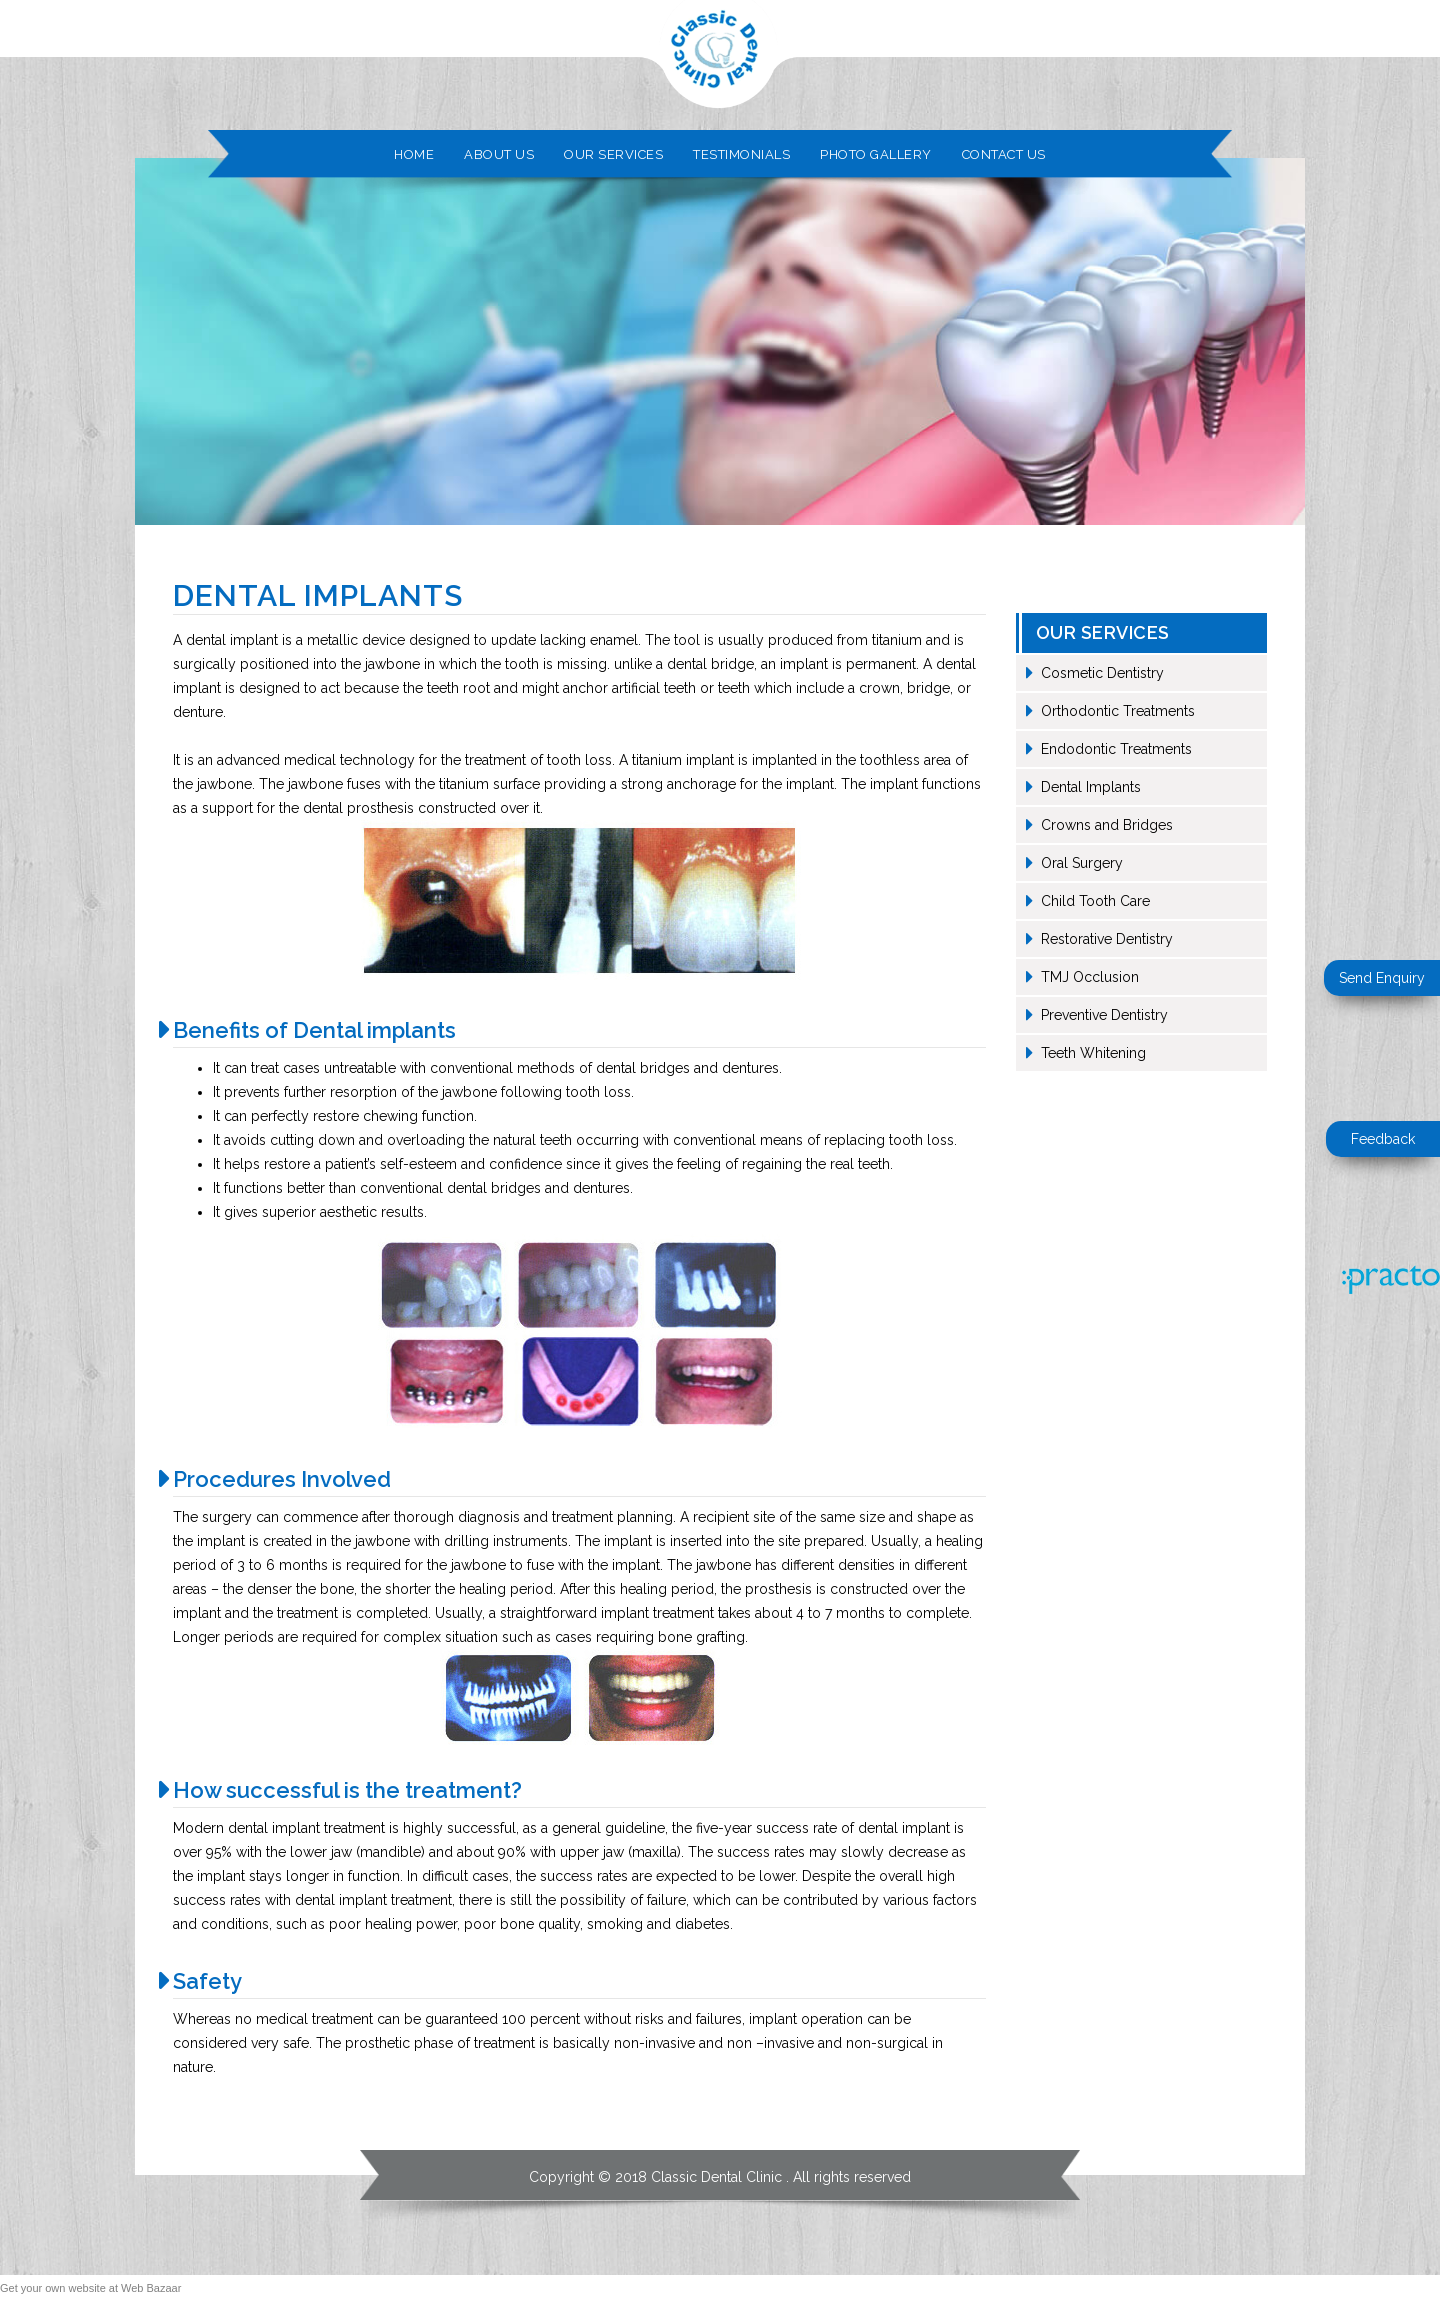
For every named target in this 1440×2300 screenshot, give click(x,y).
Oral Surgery (1082, 863)
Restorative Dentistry (1107, 939)
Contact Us (1004, 154)
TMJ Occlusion (1090, 977)
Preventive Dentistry (1104, 1015)
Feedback (1383, 1139)
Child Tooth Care (1095, 901)
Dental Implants (1091, 787)
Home (414, 154)
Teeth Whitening (1093, 1053)
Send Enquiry (1382, 978)
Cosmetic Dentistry (1102, 673)
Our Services (613, 154)
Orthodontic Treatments (1118, 711)
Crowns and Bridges (1107, 825)
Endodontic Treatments (1116, 749)
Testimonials (741, 154)
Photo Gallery (876, 154)
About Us (499, 154)
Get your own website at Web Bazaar (90, 2288)
